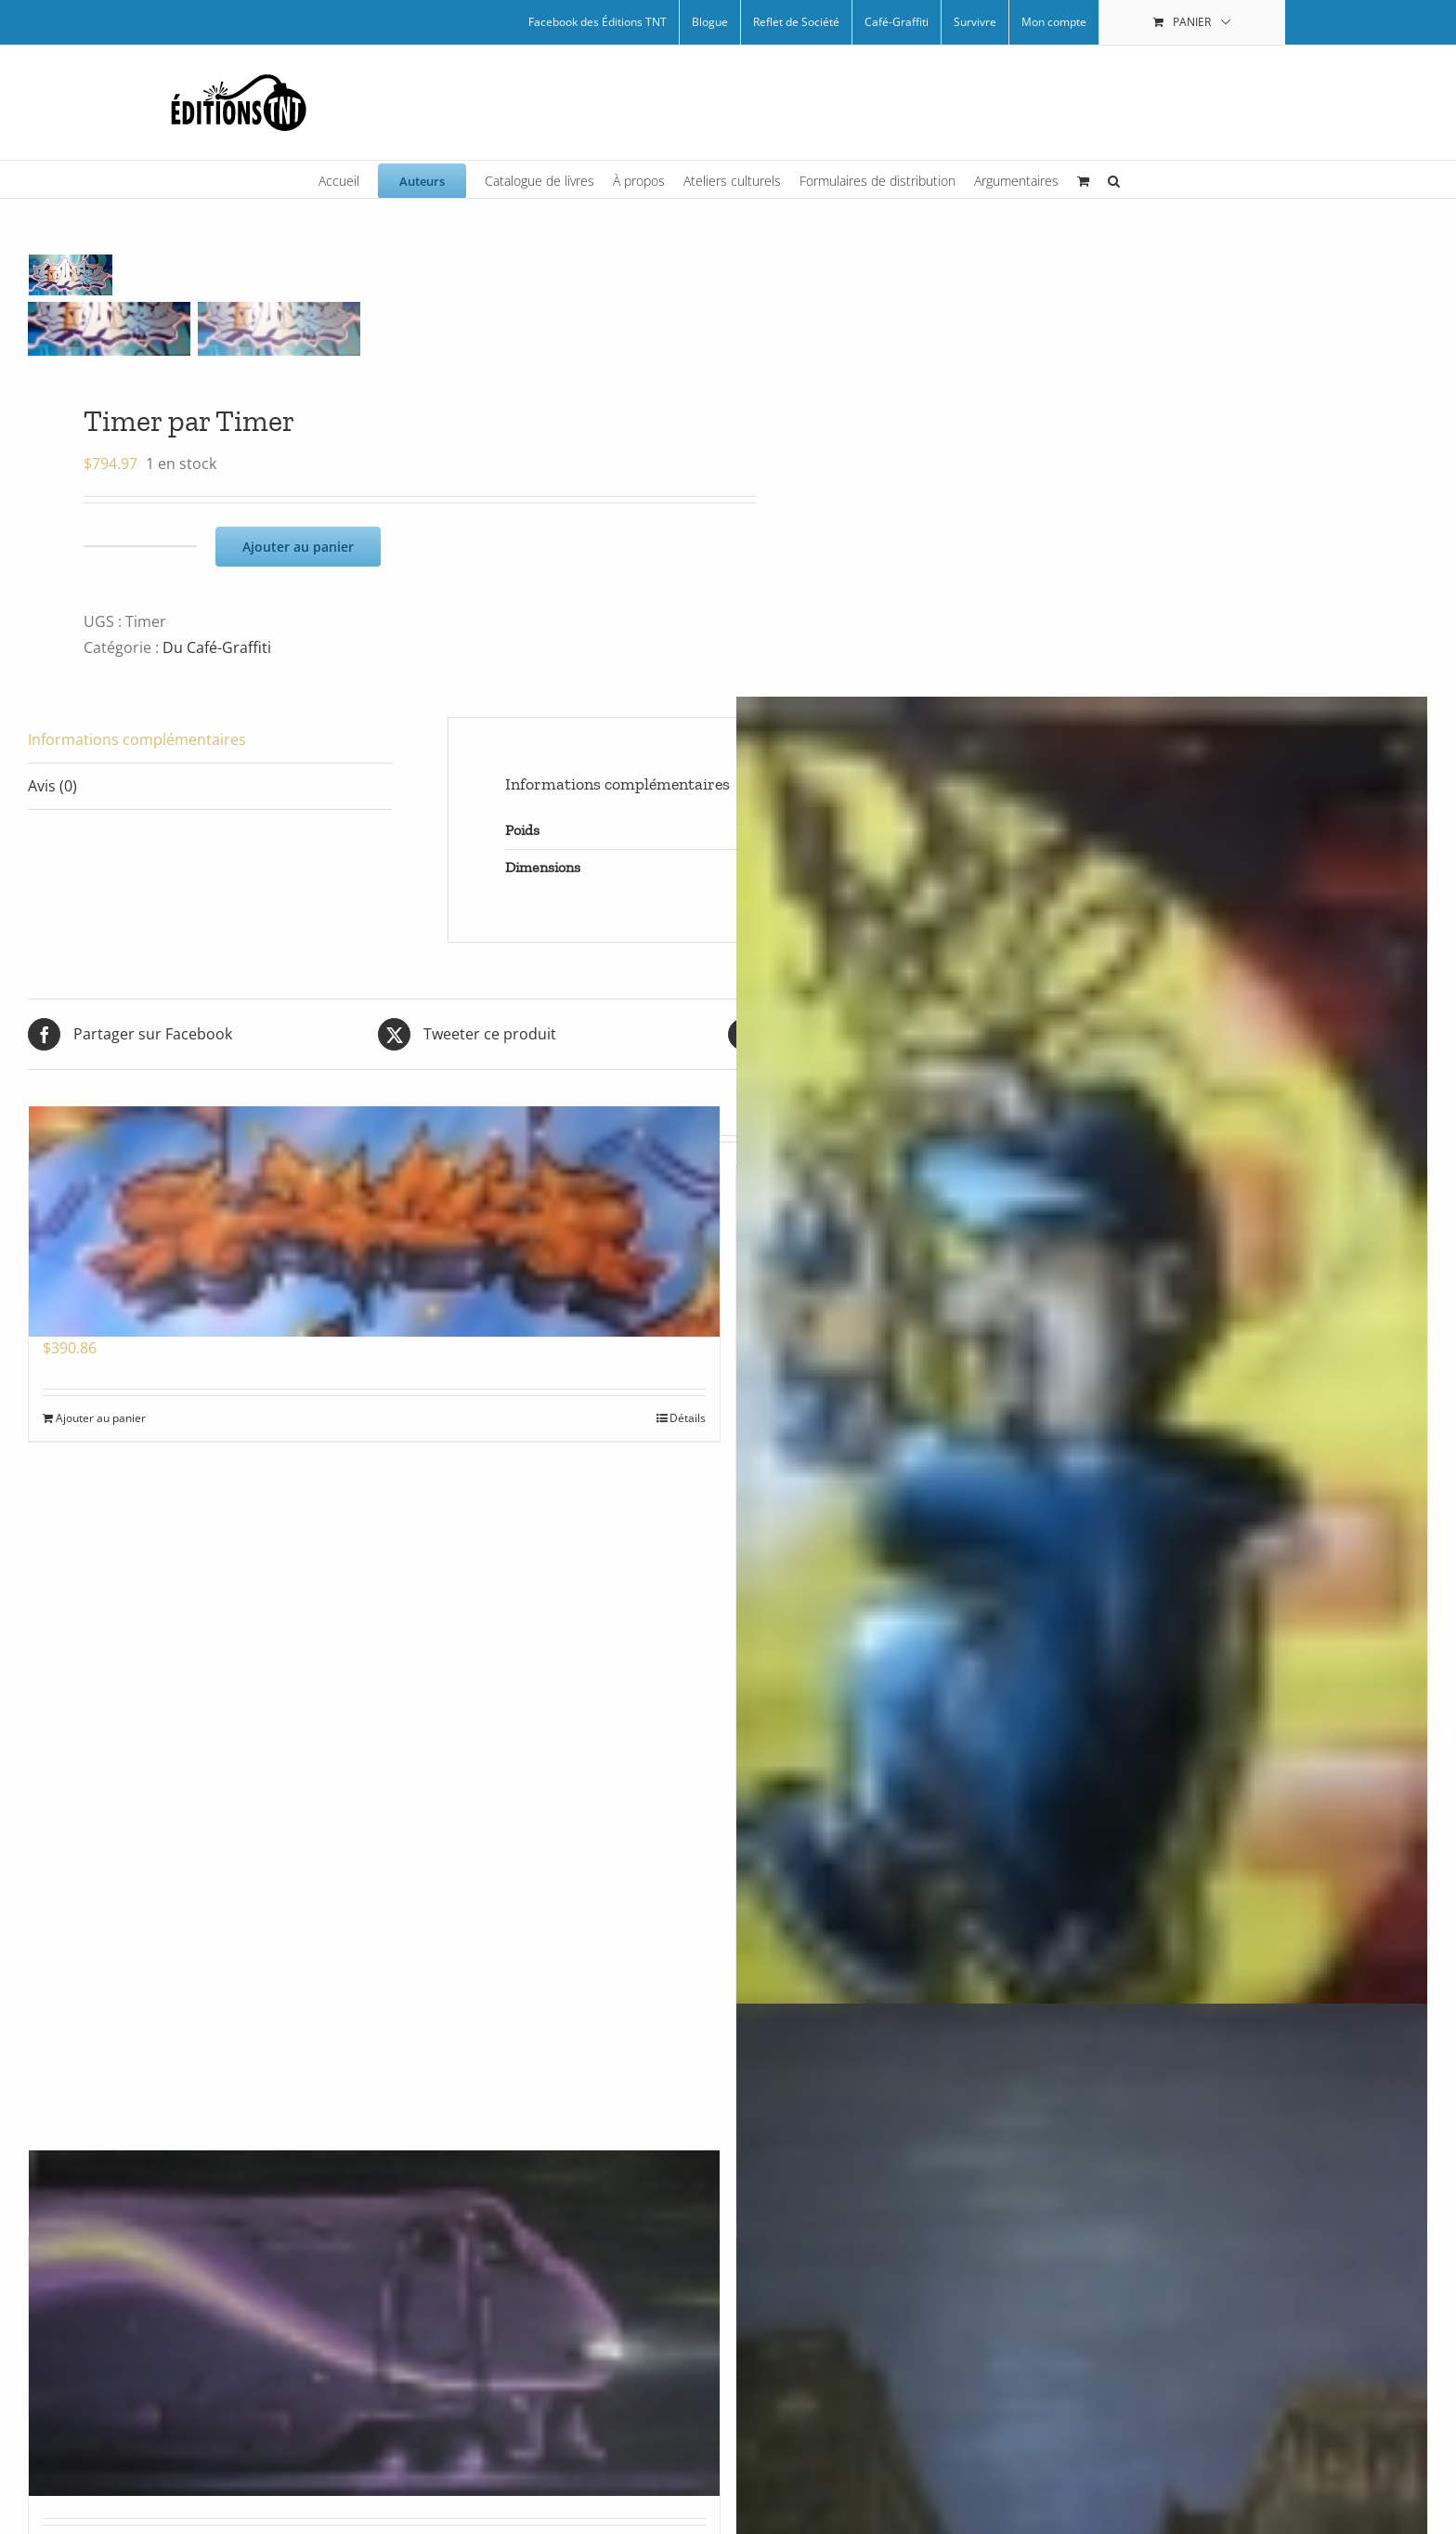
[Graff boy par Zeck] (1081, 1612)
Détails (688, 1418)
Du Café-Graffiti (216, 647)
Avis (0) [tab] (52, 786)
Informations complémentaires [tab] (137, 739)
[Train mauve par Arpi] (374, 2323)
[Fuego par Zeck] (374, 1222)
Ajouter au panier (298, 546)
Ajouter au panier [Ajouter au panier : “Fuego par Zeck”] (101, 1418)
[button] (1114, 179)
